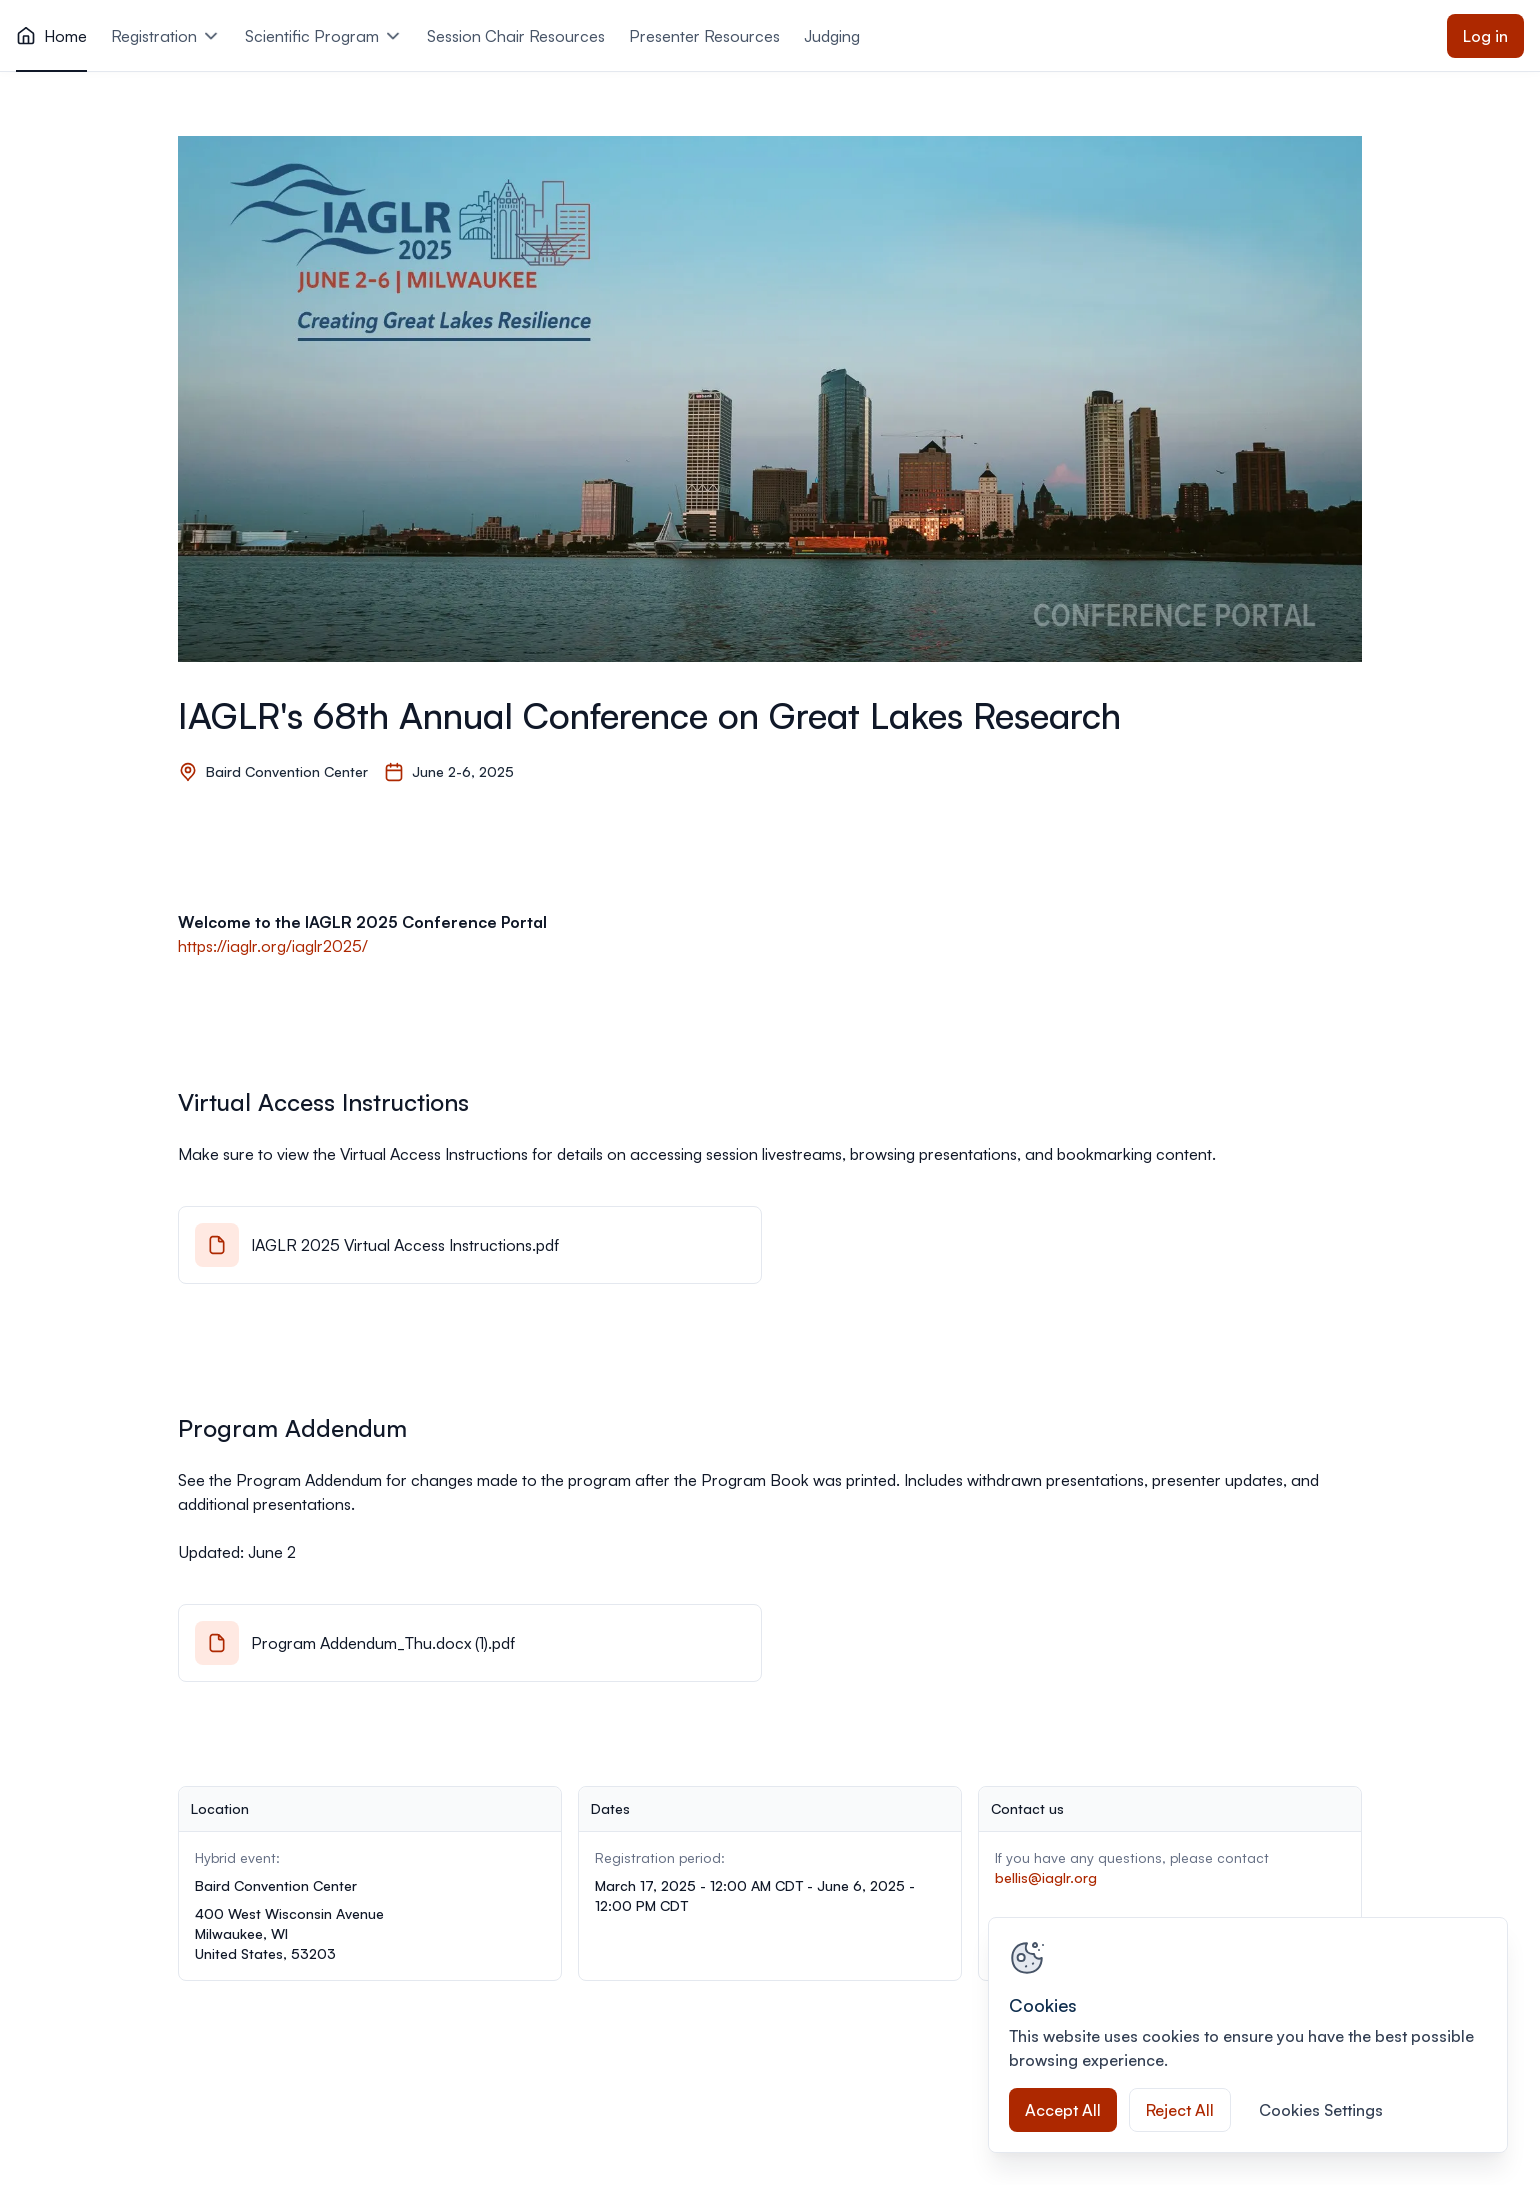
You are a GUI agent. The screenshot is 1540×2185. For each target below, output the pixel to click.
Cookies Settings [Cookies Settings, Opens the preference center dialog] (1321, 2110)
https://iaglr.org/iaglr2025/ (273, 946)
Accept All (1063, 2110)
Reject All (1180, 2110)
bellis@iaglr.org (1046, 1877)
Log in (1485, 36)
